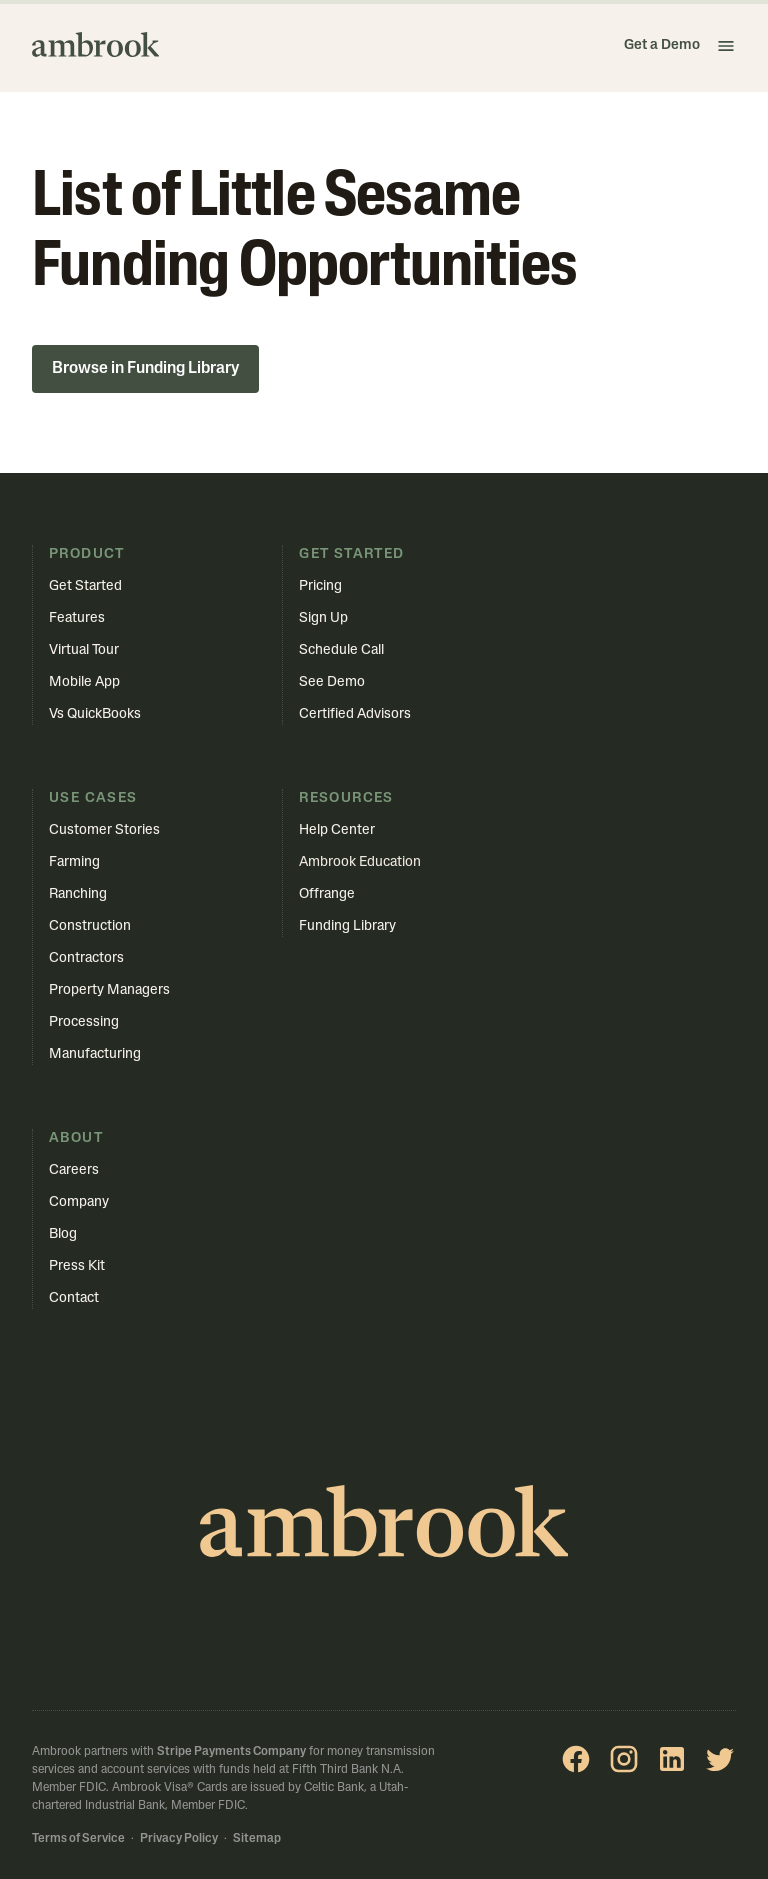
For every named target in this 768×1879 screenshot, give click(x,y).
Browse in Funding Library (145, 369)
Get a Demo (662, 45)
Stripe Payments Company (231, 1752)
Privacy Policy (179, 1839)
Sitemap (257, 1839)
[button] (726, 46)
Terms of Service (78, 1839)
